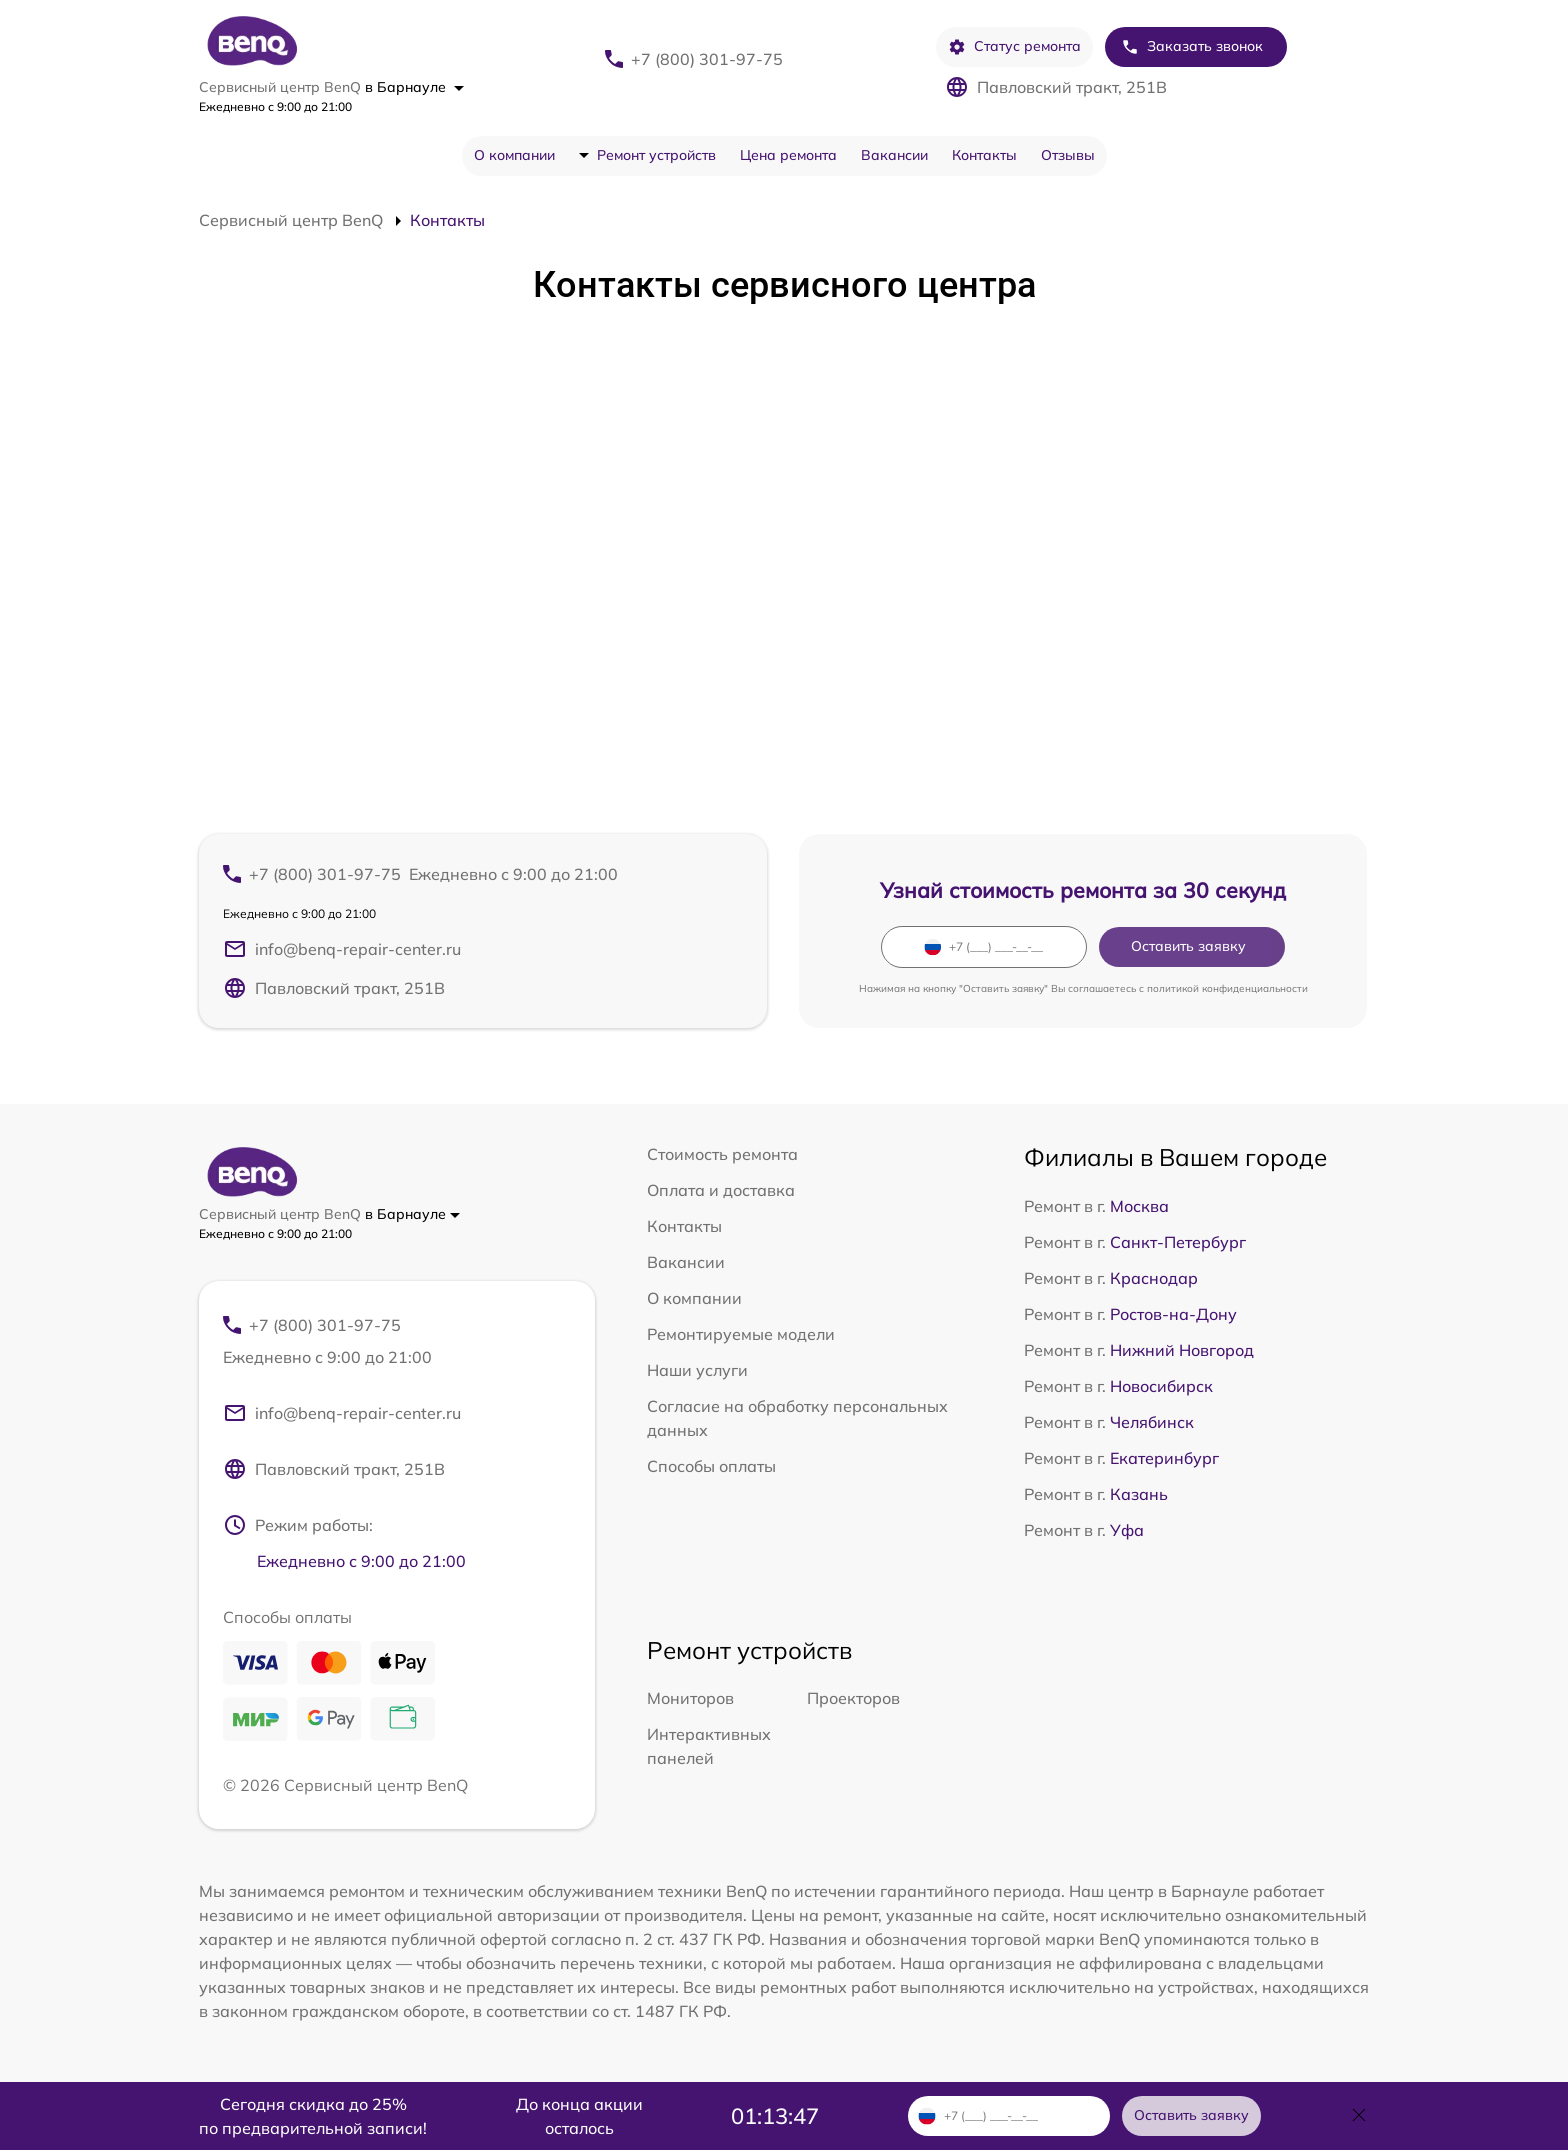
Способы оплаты (711, 1466)
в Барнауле (414, 87)
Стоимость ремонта (722, 1154)
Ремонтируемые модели (741, 1334)
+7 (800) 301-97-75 (707, 59)
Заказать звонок (1192, 46)
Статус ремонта (1014, 46)
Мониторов (690, 1698)
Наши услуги (697, 1370)
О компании (514, 155)
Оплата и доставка (721, 1190)
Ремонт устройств (656, 155)
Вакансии (894, 155)
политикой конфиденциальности (1227, 988)
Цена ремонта (788, 155)
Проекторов (853, 1698)
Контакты (984, 155)
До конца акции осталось (579, 2116)
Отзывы (1068, 155)
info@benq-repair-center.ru (342, 949)
